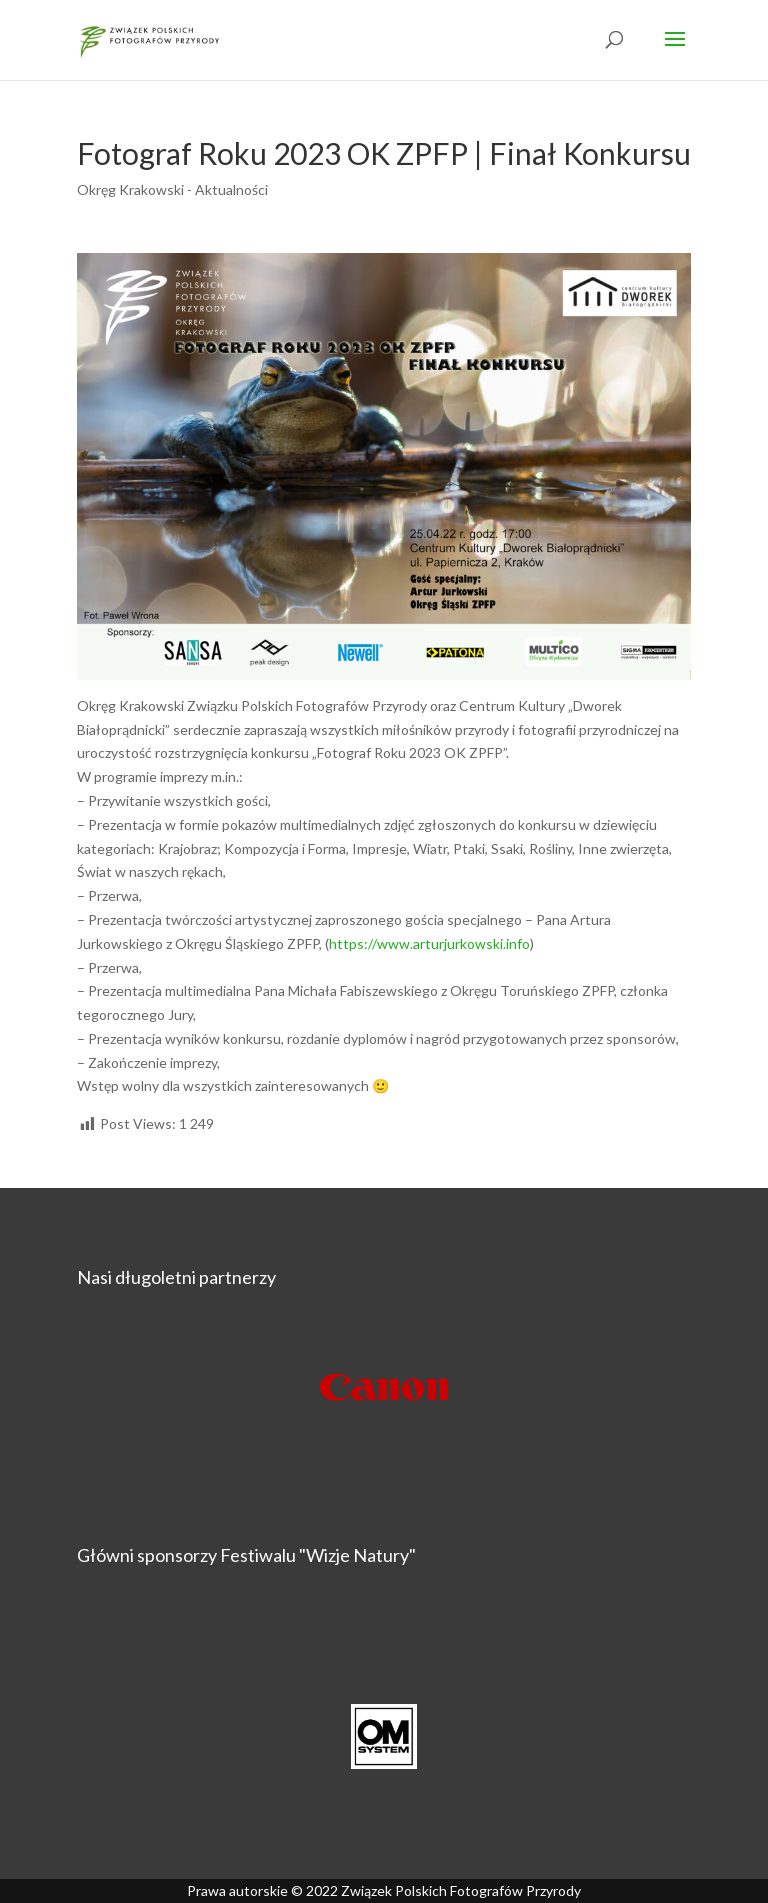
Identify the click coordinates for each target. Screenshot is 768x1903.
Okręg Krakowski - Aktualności (172, 189)
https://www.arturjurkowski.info (429, 943)
